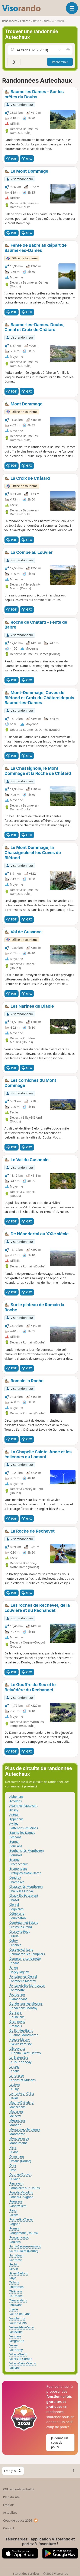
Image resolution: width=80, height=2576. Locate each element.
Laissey (14, 2066)
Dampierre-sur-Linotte (25, 1958)
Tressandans (18, 2300)
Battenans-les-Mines (23, 1828)
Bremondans (18, 1868)
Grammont (17, 2021)
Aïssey (13, 1810)
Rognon (14, 2224)
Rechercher (60, 62)
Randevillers (17, 2206)
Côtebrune (16, 1913)
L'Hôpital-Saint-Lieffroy (25, 2053)
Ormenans (16, 2156)
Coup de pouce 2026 (20, 2520)
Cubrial (14, 1936)
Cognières (16, 1909)
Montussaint (18, 2143)
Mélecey (15, 2116)
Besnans (15, 1837)
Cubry (13, 1940)
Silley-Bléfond (18, 2273)
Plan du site (11, 2497)
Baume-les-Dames (22, 1832)
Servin (13, 2269)
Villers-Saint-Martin (22, 2363)
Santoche (15, 2260)
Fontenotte (17, 1990)
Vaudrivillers (18, 2323)
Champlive (16, 1882)
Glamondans (18, 1999)
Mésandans (17, 2120)
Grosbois (15, 2026)
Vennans (15, 2336)
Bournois (15, 1855)
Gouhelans (17, 2017)
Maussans (16, 2111)
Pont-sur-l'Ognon (21, 2197)
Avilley (13, 1823)
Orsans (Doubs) (20, 2161)
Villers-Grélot (18, 2354)
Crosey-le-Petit (19, 1931)
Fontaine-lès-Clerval (23, 1976)
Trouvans (15, 2305)
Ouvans (14, 2179)
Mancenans (17, 2107)
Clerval (14, 1904)
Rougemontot (19, 2237)
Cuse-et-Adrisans (21, 1949)
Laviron (14, 2084)
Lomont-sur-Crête (21, 2093)
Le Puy (14, 2089)
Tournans (16, 2296)
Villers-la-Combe (20, 2359)
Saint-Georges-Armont (25, 2246)
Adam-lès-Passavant (23, 1805)
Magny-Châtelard (21, 2102)
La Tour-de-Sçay (20, 2062)
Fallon (13, 1967)
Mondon (15, 2125)
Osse (12, 2170)
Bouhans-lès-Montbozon (26, 1850)
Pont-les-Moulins (21, 2192)
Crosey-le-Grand (20, 1927)
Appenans (16, 1819)
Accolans (15, 1801)
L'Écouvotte (17, 2048)
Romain (14, 2228)
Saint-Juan (16, 2255)
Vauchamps (17, 2318)
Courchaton (17, 1918)
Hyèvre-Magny (19, 2039)
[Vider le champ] (59, 50)
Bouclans (15, 1846)
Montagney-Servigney (24, 2129)
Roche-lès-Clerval (21, 2219)
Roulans (15, 2242)
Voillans (14, 2368)
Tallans (14, 2282)
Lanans (14, 2071)
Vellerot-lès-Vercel (21, 2327)
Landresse (16, 2075)
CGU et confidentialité (18, 2489)
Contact (8, 2528)
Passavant (16, 2183)
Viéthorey (16, 2350)
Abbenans (16, 1797)
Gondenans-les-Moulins (25, 2003)
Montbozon (17, 2134)
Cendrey (15, 1877)
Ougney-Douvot (20, 2174)
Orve (12, 2165)
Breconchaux (18, 1864)
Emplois (9, 2505)
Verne (13, 2345)
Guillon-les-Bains (21, 2030)
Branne (14, 1859)
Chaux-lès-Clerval (21, 1891)
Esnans (14, 1963)
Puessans (16, 2201)
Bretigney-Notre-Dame (25, 1873)
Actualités (10, 2512)
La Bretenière (18, 2057)
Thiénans (15, 2291)
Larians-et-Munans (22, 2080)
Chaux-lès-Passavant (23, 1895)
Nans (13, 2147)
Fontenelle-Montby (22, 1981)
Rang (13, 2210)
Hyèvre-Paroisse (20, 2044)
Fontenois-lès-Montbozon (27, 1985)
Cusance (15, 1945)
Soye (12, 2278)
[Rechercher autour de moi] (68, 50)
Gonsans (15, 2012)
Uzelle (13, 2309)
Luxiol (13, 2098)
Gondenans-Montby (23, 2008)
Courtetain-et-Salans (23, 1922)
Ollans (13, 2152)
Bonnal (14, 1841)
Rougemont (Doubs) (23, 2233)
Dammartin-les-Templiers (27, 1954)
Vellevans (15, 2332)
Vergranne (16, 2341)
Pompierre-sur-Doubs (24, 2188)
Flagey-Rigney (19, 1972)
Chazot (14, 1900)
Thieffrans (16, 2287)
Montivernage (19, 2138)
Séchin (14, 2264)
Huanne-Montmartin (23, 2035)
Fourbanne (17, 1994)
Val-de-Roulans (19, 2314)
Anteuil (14, 1814)
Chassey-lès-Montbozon (26, 1886)
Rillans (14, 2215)
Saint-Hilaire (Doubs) (23, 2251)
